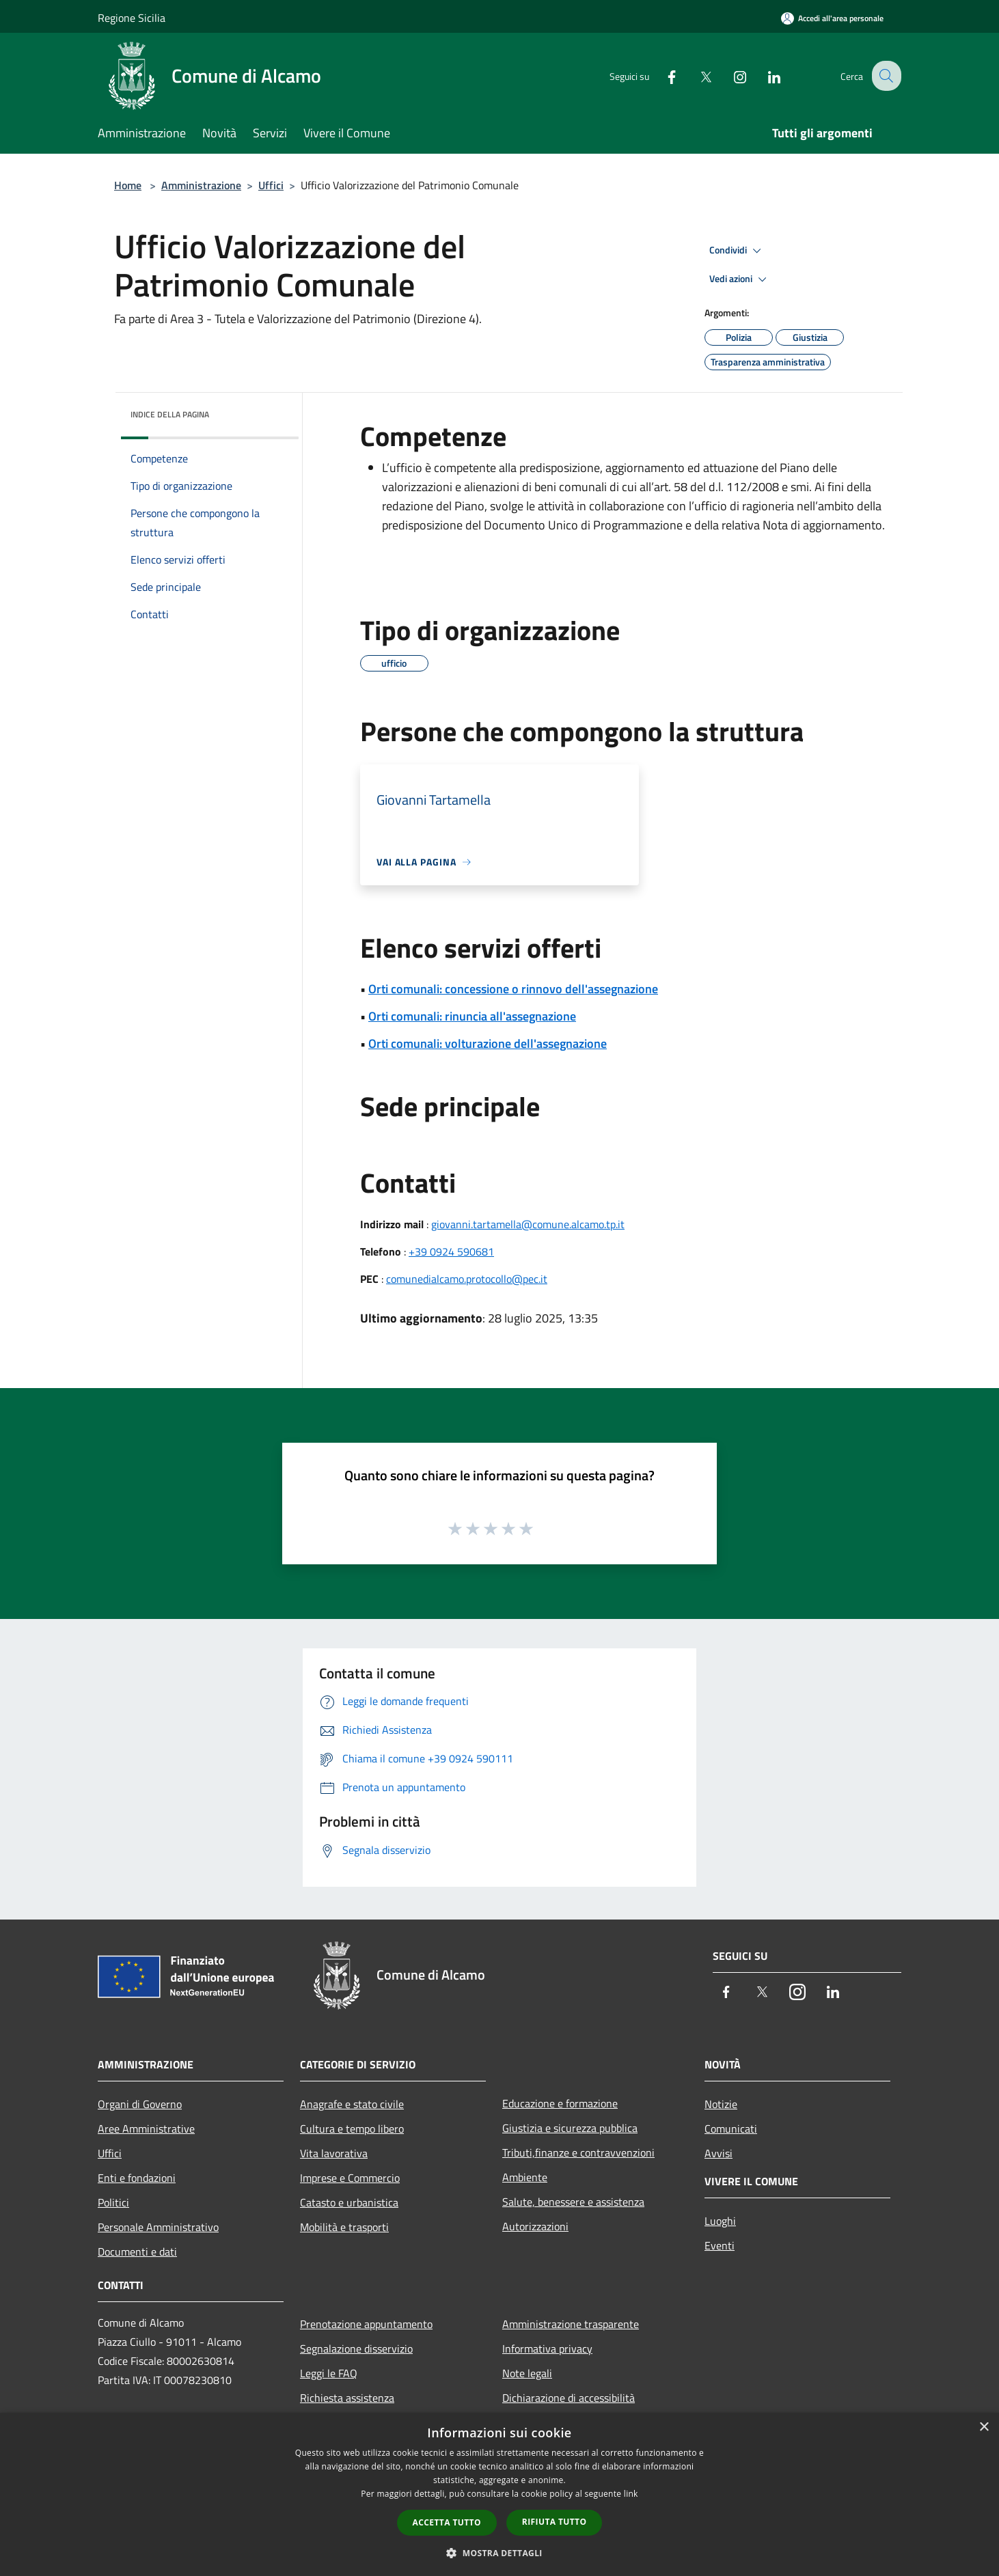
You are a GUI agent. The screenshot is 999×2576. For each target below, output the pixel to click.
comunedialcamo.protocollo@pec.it (466, 1279)
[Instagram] (729, 75)
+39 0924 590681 (451, 1251)
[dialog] (499, 2494)
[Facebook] (660, 75)
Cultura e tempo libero (352, 2128)
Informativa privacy (547, 2348)
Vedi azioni (740, 279)
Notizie (720, 2104)
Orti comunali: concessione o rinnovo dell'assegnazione (513, 989)
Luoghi (720, 2221)
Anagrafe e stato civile (352, 2104)
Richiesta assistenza (347, 2398)
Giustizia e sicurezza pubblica (570, 2128)
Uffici (271, 185)
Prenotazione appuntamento (366, 2324)
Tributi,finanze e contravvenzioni (578, 2152)
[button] (499, 2553)
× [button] (984, 2427)
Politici (113, 2202)
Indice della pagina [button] (170, 414)
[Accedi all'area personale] (832, 18)
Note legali (527, 2373)
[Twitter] (695, 75)
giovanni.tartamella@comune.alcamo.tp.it (528, 1224)
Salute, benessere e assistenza (573, 2201)
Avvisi (718, 2153)
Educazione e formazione (560, 2103)
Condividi (737, 251)
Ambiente (524, 2177)
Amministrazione (201, 185)
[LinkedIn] (763, 75)
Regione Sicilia (131, 18)
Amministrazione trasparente (570, 2324)
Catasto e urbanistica (349, 2202)
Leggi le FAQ (328, 2373)
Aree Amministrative (146, 2128)
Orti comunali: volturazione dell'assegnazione (487, 1043)
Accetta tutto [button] (447, 2522)
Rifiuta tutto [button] (554, 2521)
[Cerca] (884, 75)
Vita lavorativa (334, 2153)
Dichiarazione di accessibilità (568, 2398)
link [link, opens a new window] (631, 2493)
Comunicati (730, 2128)
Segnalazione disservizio (356, 2348)
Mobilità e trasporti (344, 2227)
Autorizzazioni (535, 2226)
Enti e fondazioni (137, 2178)
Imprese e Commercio (350, 2178)
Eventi (719, 2245)
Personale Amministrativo (158, 2227)
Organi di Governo (140, 2104)
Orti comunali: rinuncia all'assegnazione (472, 1016)
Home (127, 185)
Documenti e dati (137, 2251)
